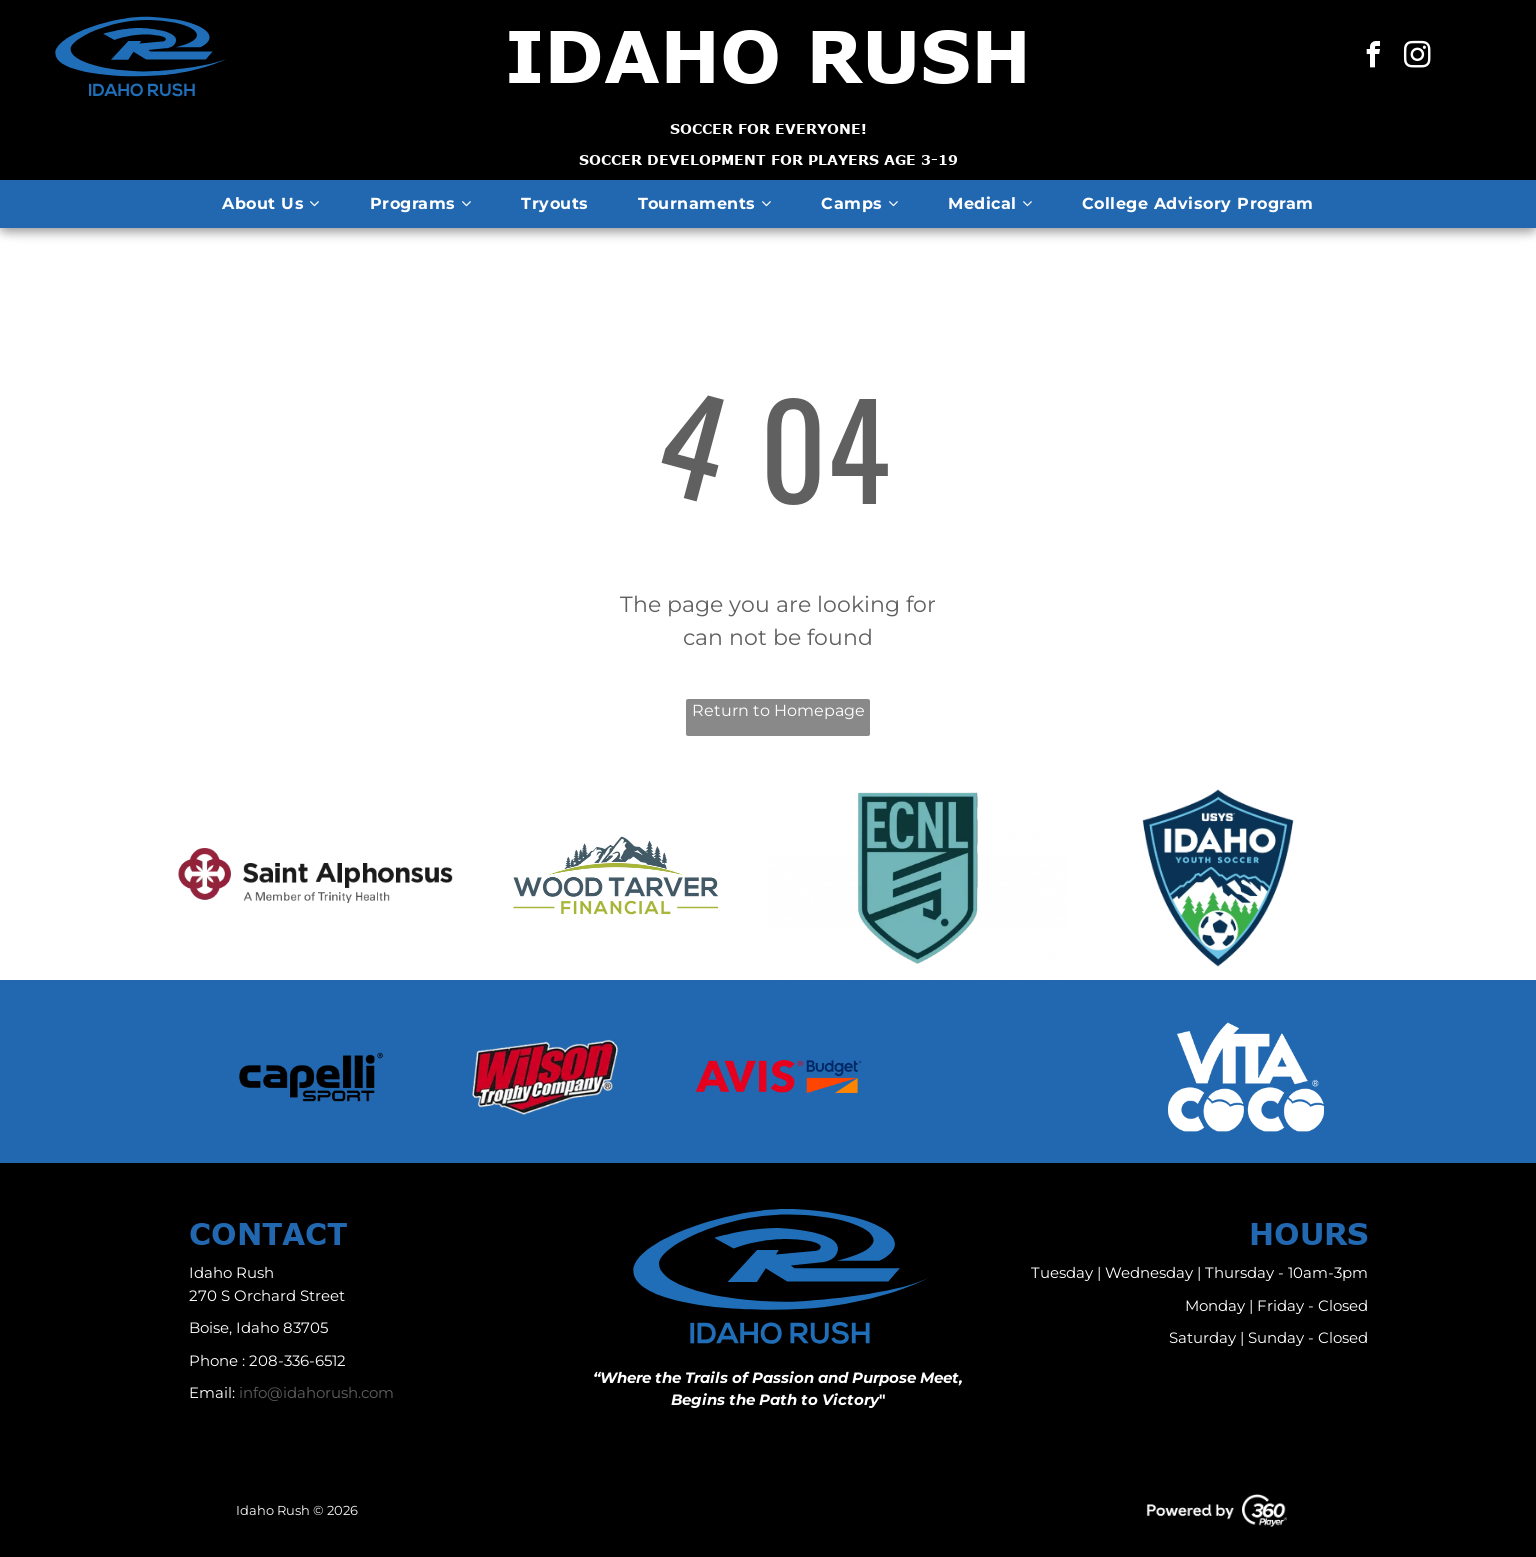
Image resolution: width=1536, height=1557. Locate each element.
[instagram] (1418, 57)
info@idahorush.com (316, 1392)
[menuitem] (270, 204)
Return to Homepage (778, 710)
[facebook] (1374, 57)
